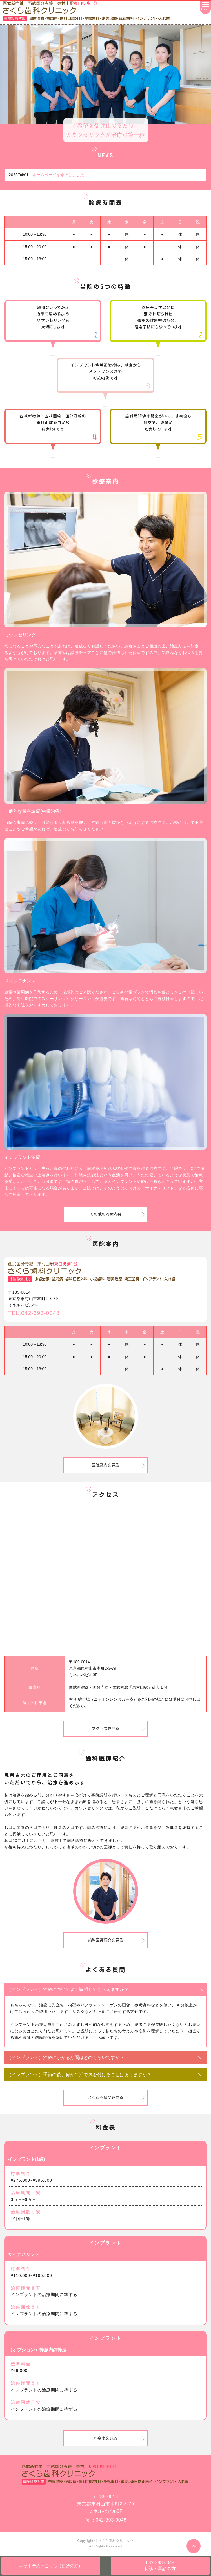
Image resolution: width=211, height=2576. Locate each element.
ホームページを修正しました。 (60, 174)
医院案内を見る (105, 1465)
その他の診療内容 (105, 1214)
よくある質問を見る (105, 2098)
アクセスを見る (105, 1729)
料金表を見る (105, 2438)
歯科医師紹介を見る (105, 1940)
